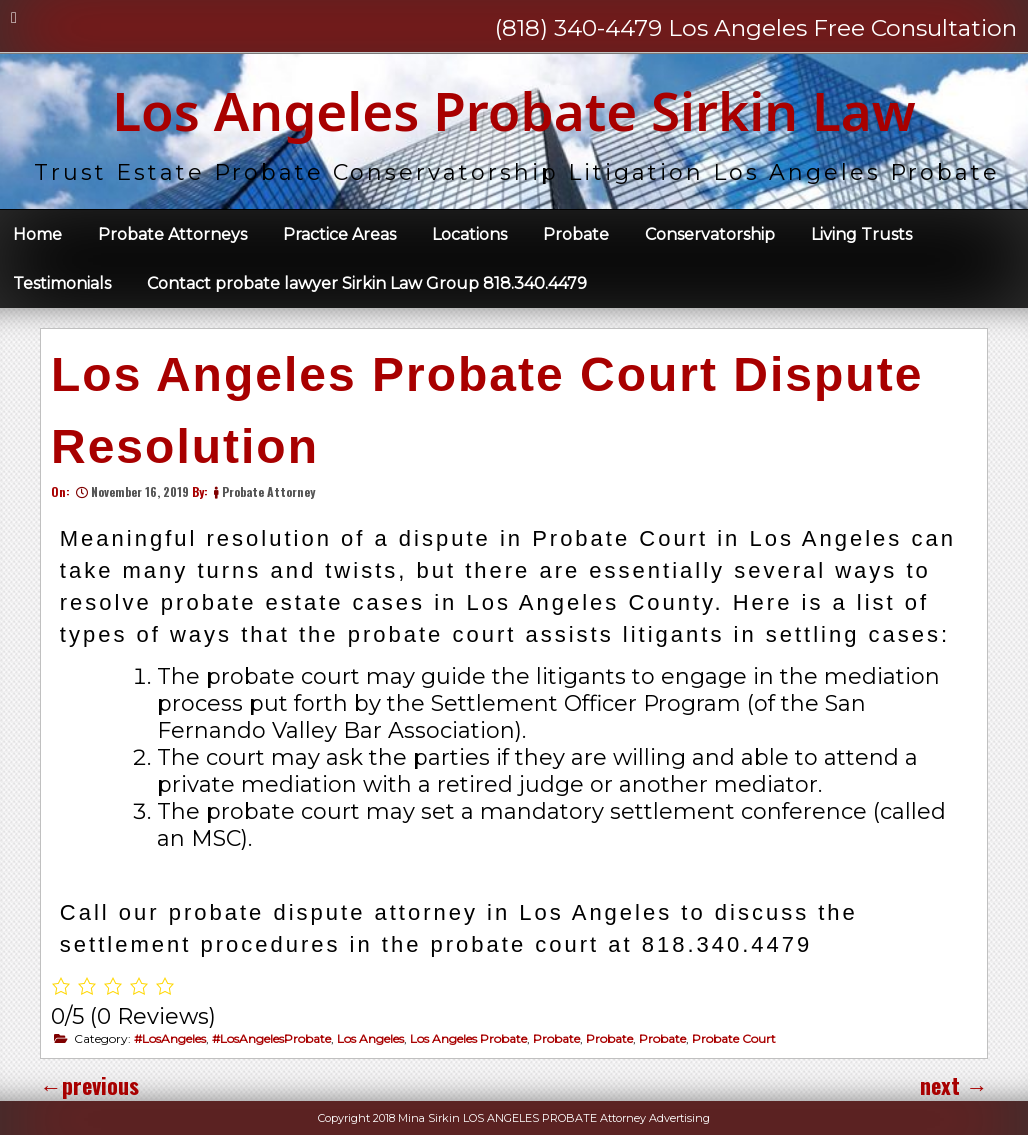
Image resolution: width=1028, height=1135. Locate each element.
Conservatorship (710, 234)
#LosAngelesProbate (271, 1038)
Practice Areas (339, 234)
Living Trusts (861, 234)
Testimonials (62, 283)
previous (89, 1085)
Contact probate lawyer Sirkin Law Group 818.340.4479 (367, 283)
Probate (576, 234)
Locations (469, 234)
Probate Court (734, 1038)
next (954, 1085)
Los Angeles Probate (468, 1038)
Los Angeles (370, 1038)
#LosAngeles (170, 1038)
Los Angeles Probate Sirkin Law (514, 110)
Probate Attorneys (172, 234)
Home (37, 234)
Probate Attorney (268, 491)
